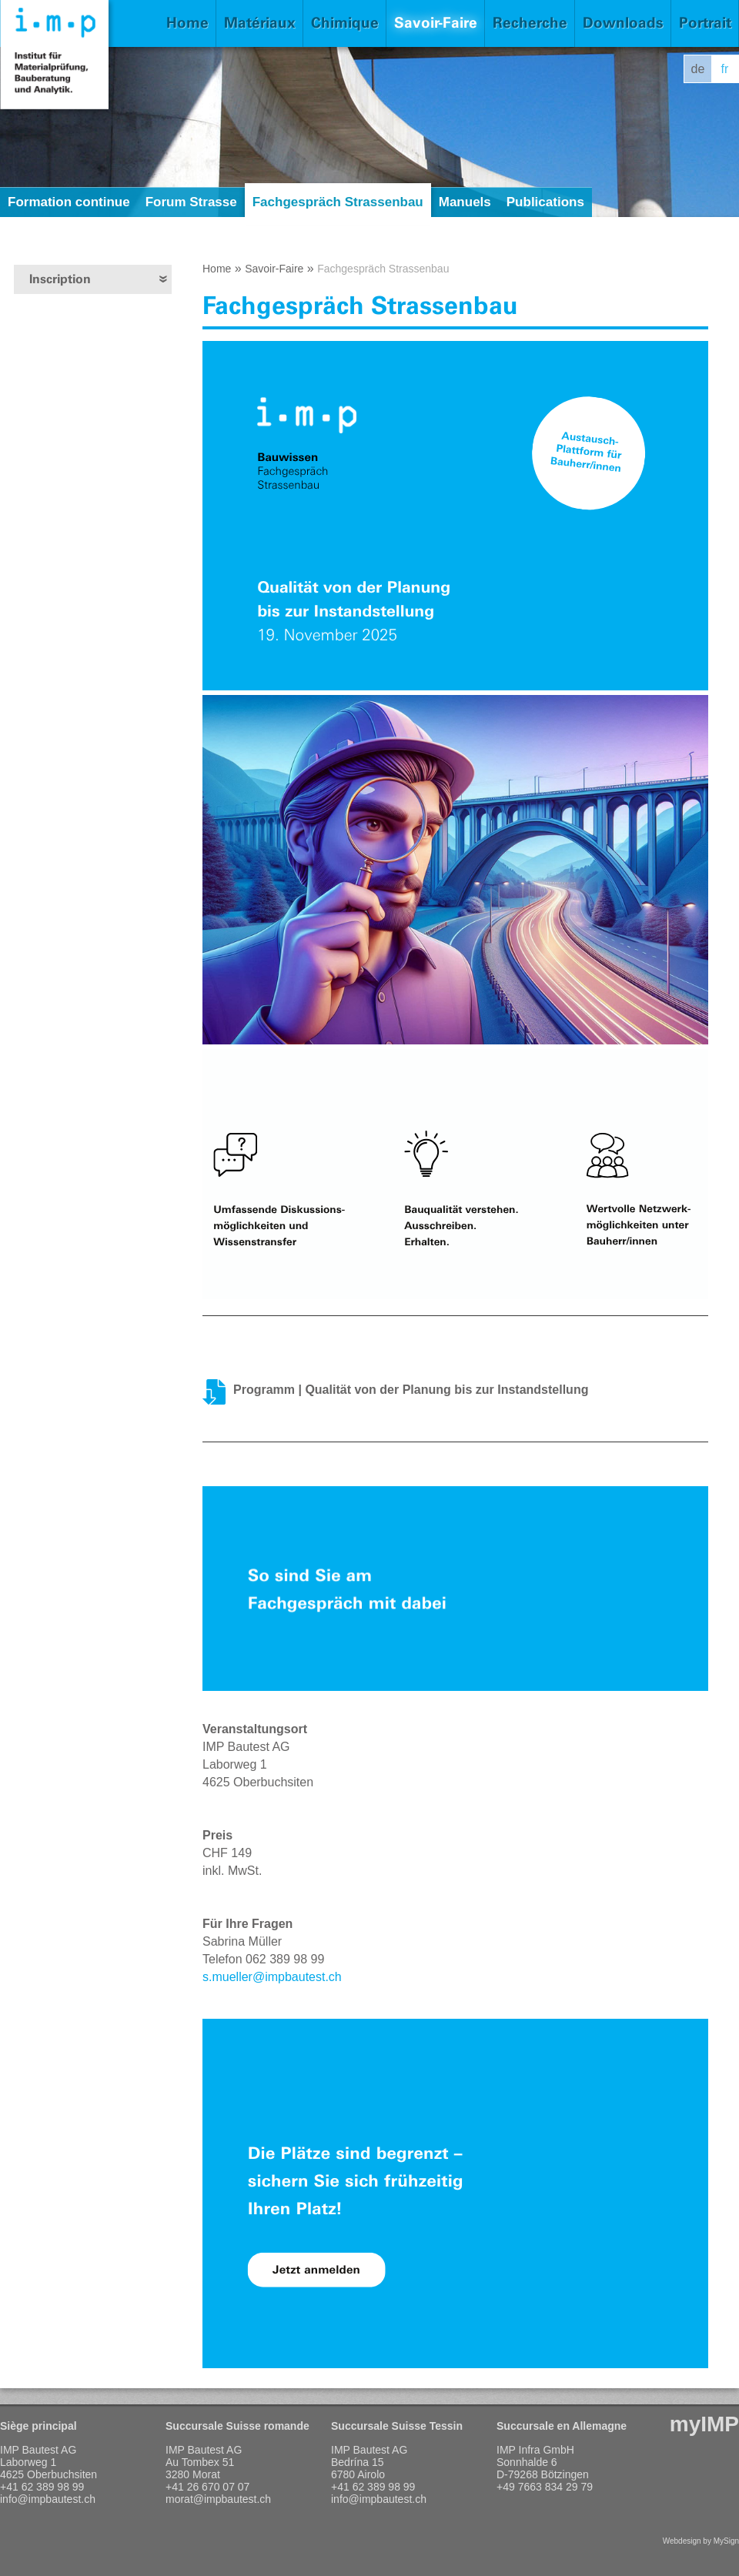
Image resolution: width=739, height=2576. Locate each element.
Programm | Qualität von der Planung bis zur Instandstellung (410, 1389)
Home (187, 23)
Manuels (465, 202)
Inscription (60, 279)
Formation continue (69, 202)
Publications (545, 202)
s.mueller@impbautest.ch (272, 1976)
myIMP (704, 2424)
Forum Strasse (191, 202)
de (698, 68)
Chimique (345, 23)
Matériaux (260, 23)
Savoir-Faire (435, 23)
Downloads (623, 23)
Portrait (705, 23)
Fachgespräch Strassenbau (337, 202)
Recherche (530, 23)
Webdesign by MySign (701, 2541)
